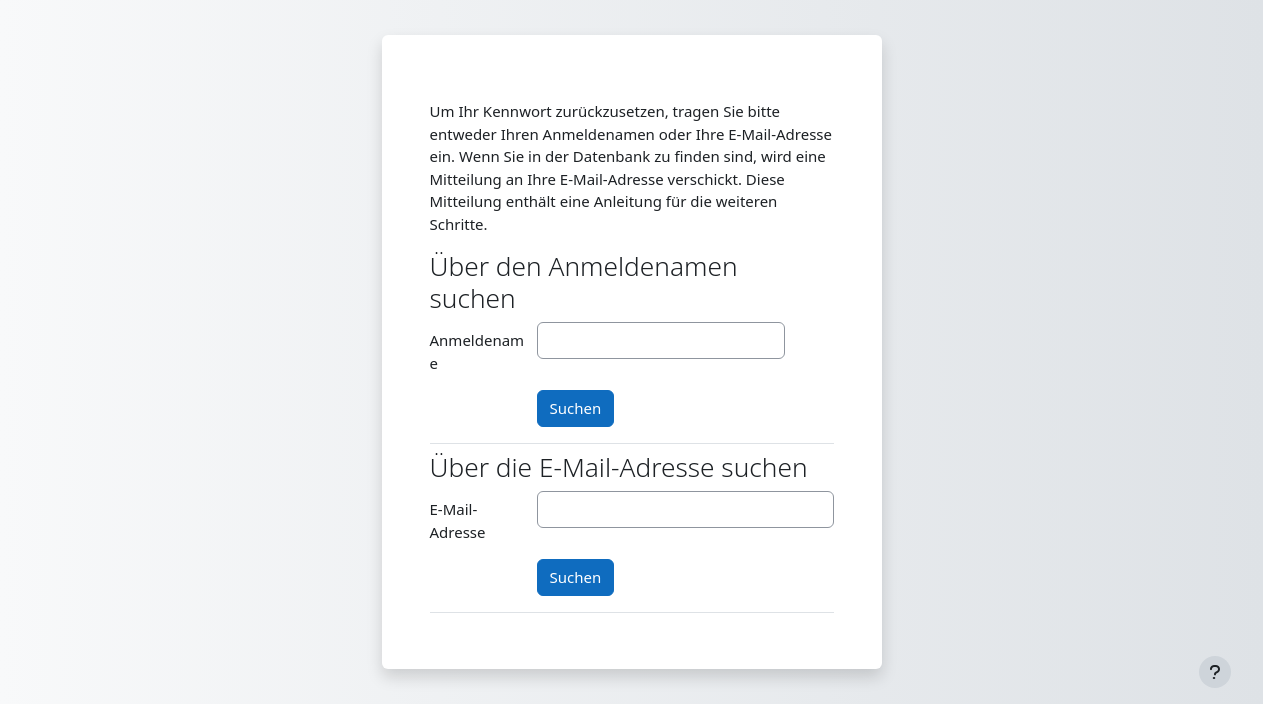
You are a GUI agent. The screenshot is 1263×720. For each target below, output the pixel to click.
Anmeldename (477, 351)
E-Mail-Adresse (458, 520)
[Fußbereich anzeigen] (1215, 672)
